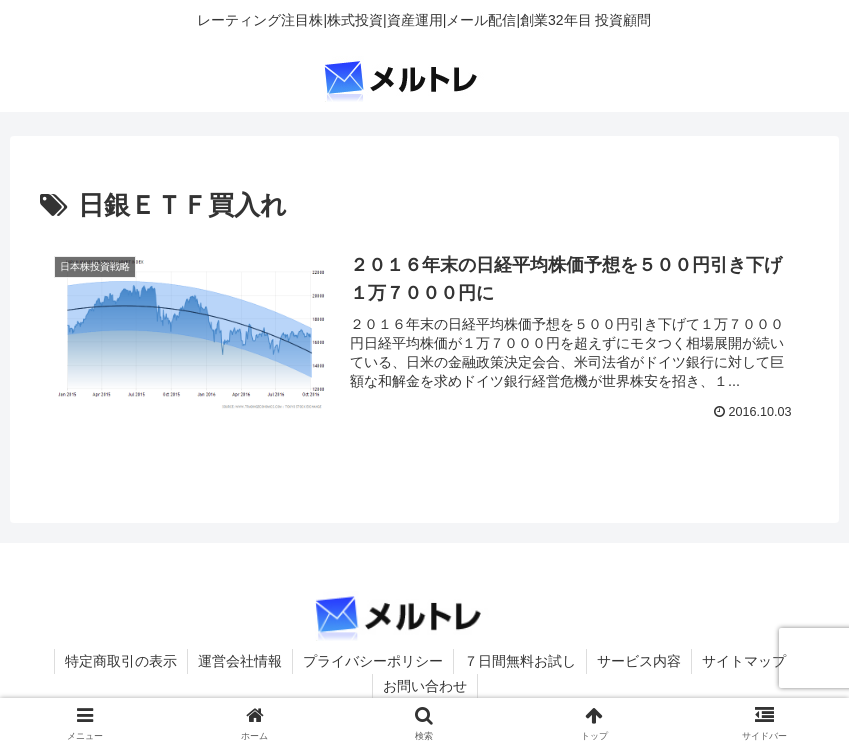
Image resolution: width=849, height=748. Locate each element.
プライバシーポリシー (373, 661)
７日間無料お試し (520, 661)
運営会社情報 (240, 661)
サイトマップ (744, 661)
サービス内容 (639, 661)
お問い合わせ (425, 686)
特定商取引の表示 (121, 661)
